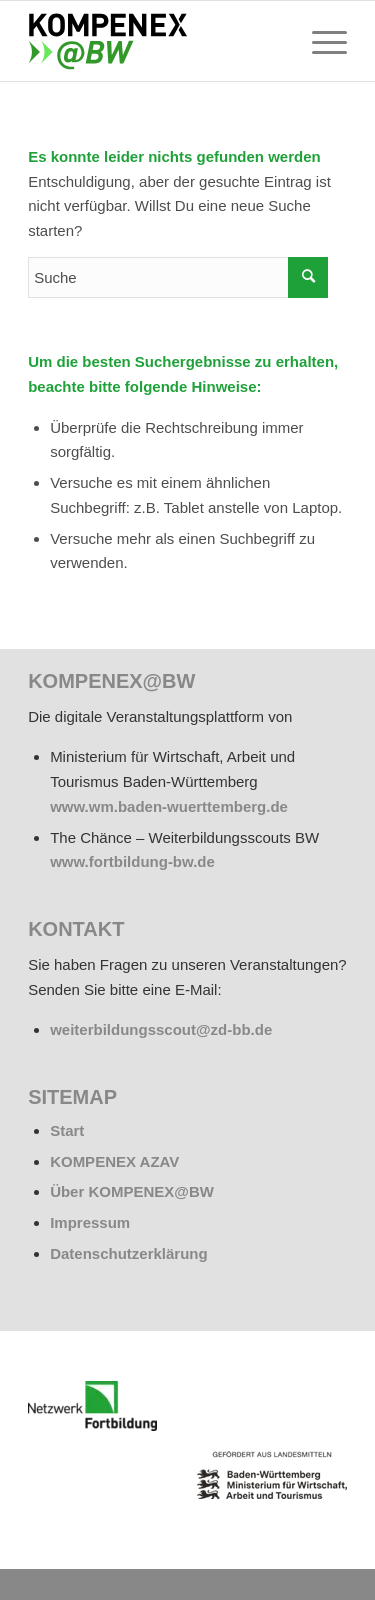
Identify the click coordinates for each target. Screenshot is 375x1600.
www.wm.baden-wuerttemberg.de (169, 806)
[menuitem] (319, 41)
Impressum (90, 1222)
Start (67, 1130)
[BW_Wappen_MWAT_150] (272, 1475)
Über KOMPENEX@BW (132, 1191)
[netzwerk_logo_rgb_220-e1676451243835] (92, 1406)
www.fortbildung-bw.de (132, 861)
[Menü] (319, 41)
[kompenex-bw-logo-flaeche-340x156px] (155, 41)
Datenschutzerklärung (129, 1253)
